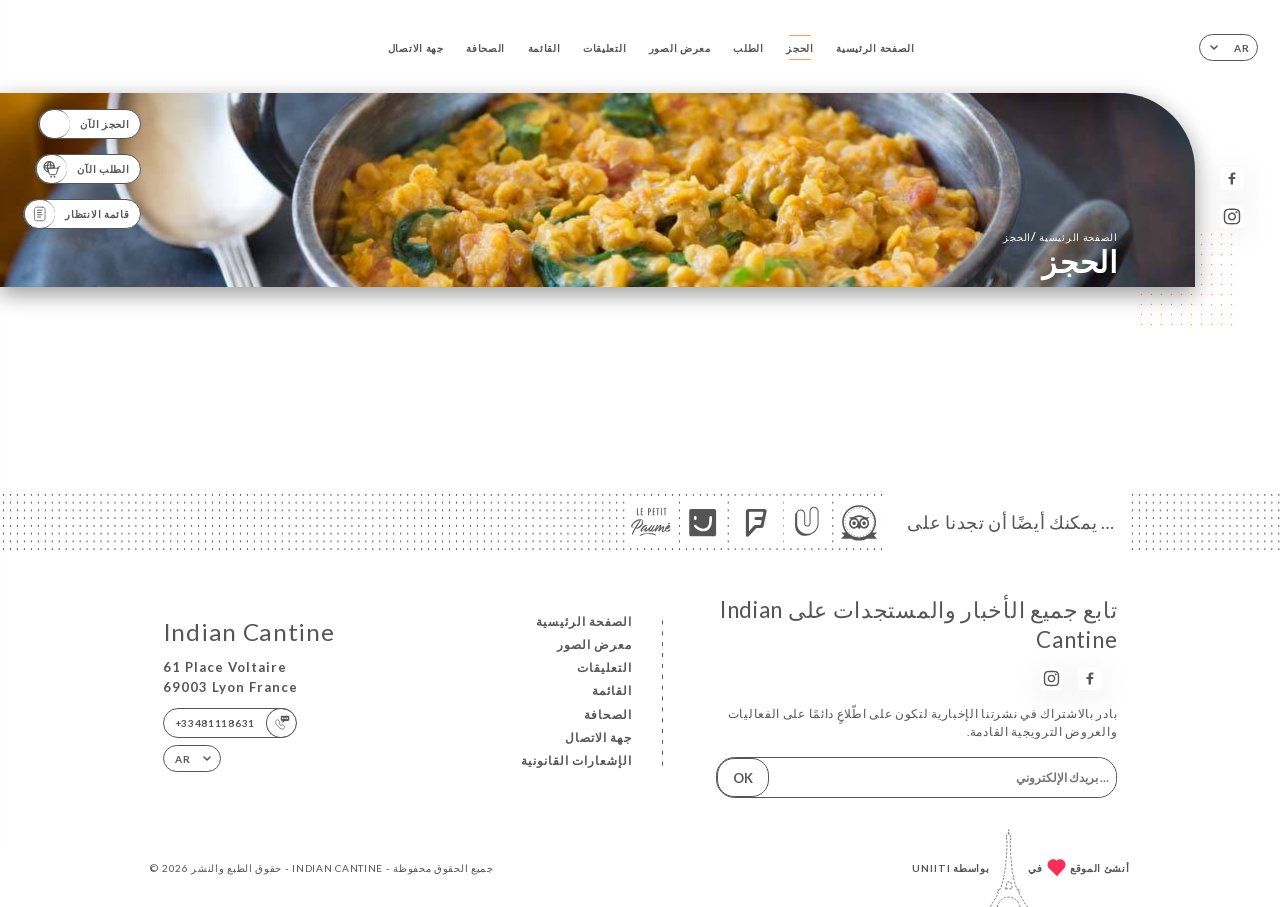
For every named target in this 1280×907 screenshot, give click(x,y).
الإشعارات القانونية (576, 760)
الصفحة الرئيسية (875, 48)
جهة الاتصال (416, 48)
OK (743, 778)
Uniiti (931, 868)
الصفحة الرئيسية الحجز (1060, 236)
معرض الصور (680, 48)
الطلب (748, 48)
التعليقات (604, 48)
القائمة (544, 48)
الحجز (800, 48)
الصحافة (485, 48)
